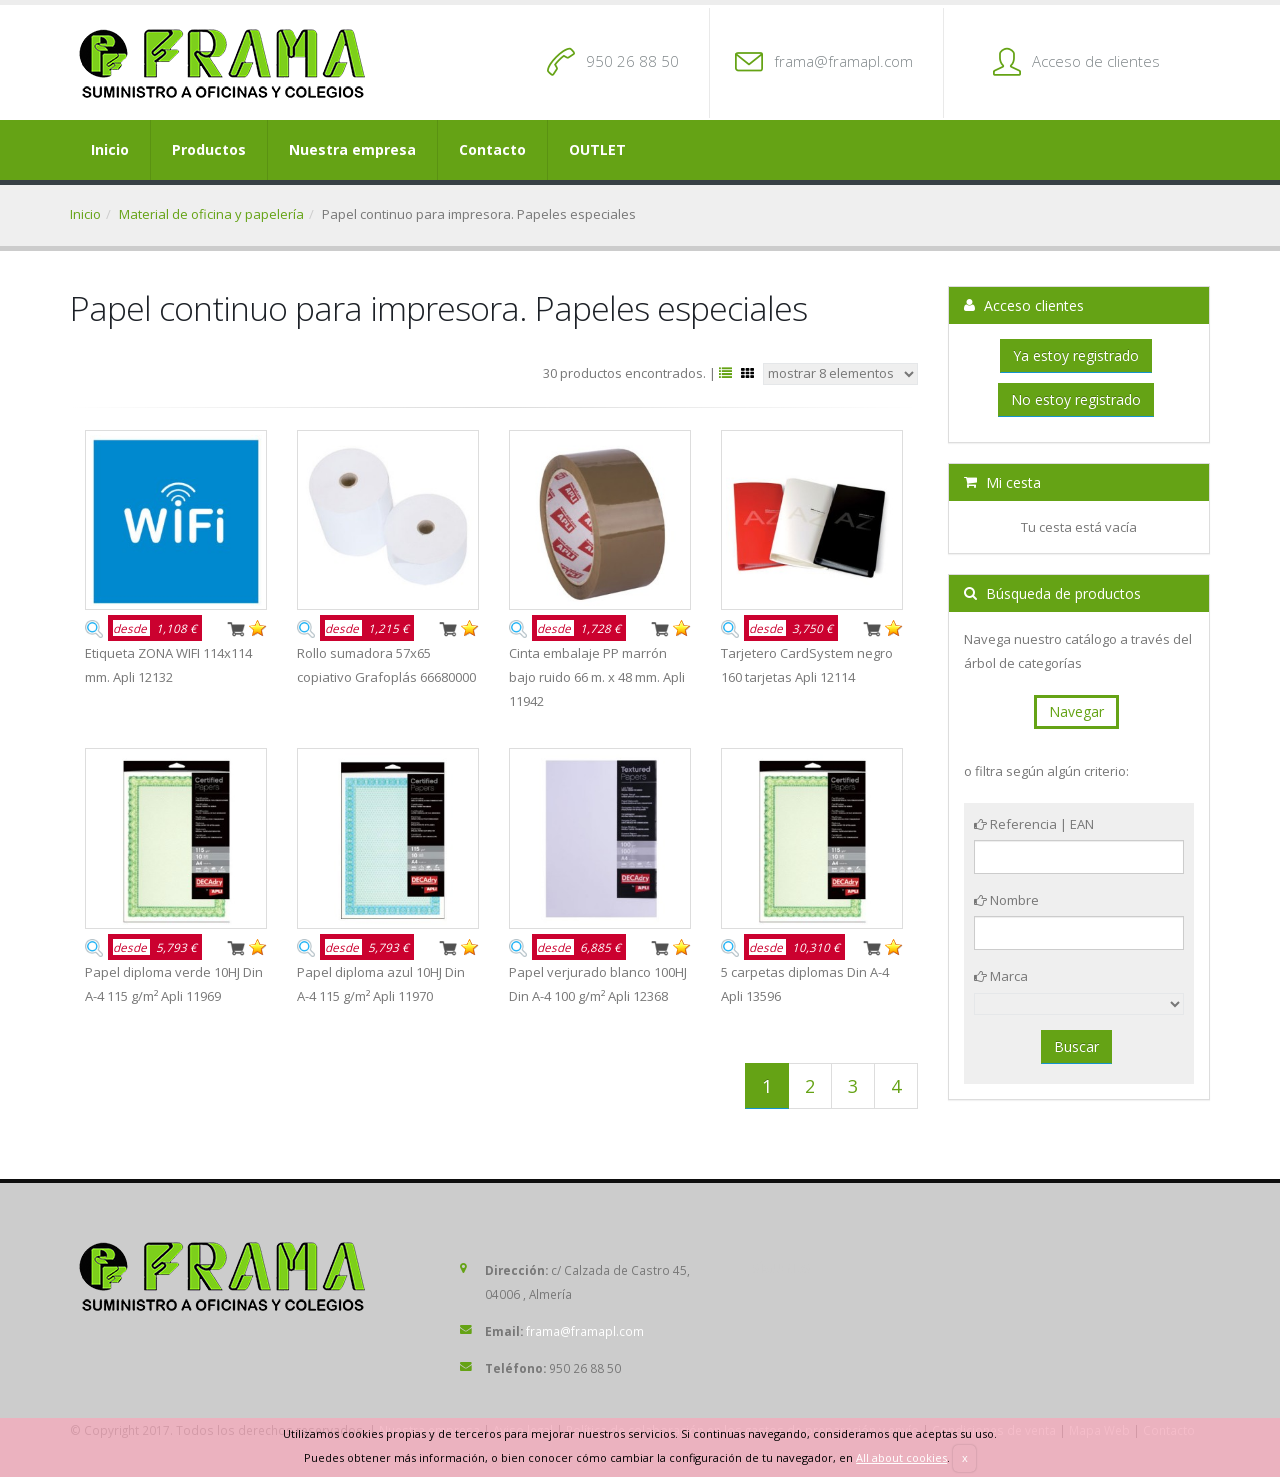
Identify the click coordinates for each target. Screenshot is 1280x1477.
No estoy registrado (1076, 399)
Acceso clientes (1024, 305)
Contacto (492, 149)
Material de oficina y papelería (211, 214)
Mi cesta (1002, 482)
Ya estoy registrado (1076, 355)
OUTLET (597, 149)
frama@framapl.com (843, 61)
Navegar (1076, 711)
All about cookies (901, 1457)
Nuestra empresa (352, 149)
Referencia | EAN (1034, 824)
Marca (1001, 976)
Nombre (1006, 900)
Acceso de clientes (1096, 61)
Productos (209, 149)
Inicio (110, 149)
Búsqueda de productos (1052, 593)
